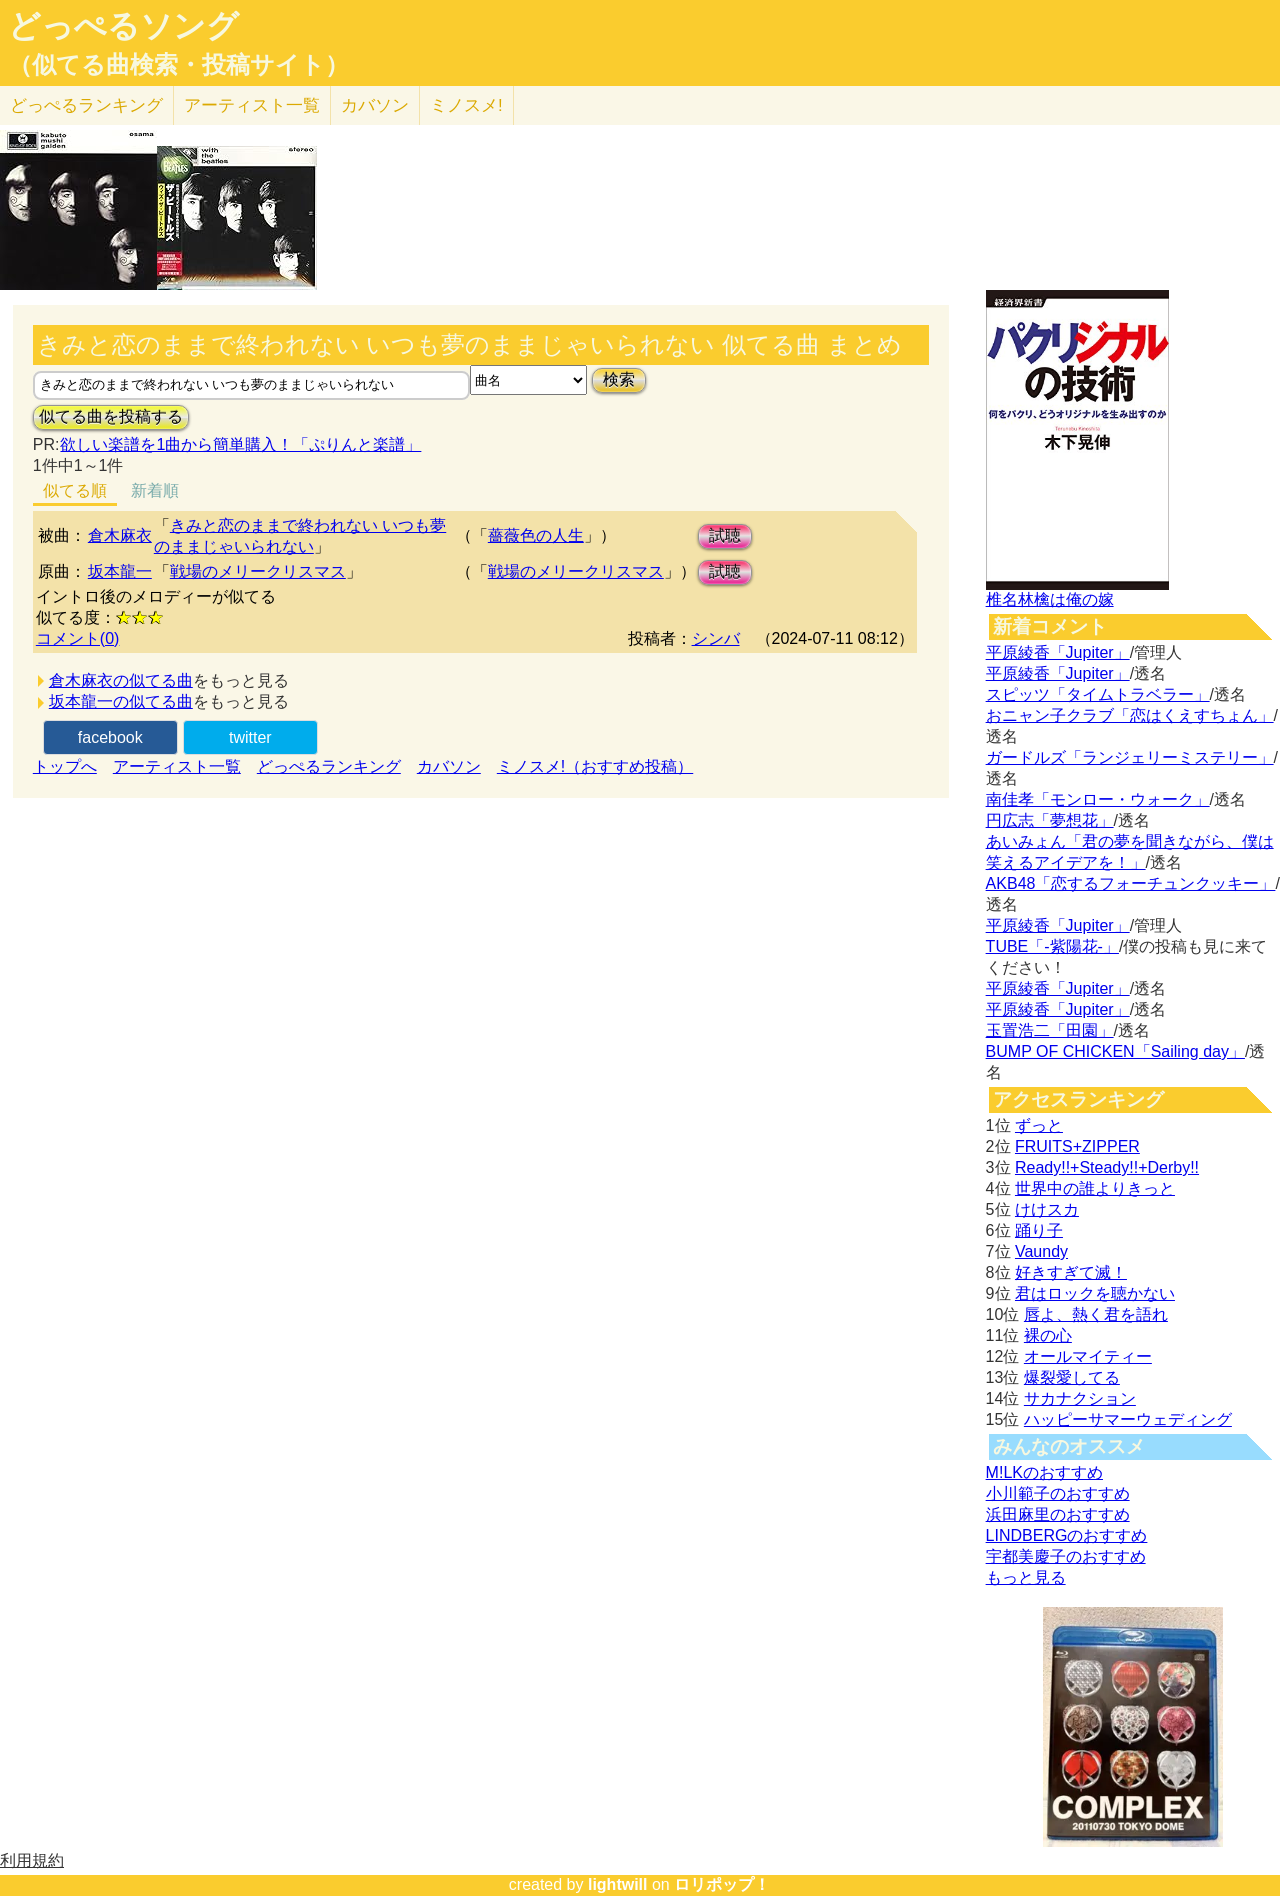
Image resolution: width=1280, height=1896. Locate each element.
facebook (110, 737)
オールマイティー (1088, 1356)
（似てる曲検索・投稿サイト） (178, 65)
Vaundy (1041, 1251)
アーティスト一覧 (177, 766)
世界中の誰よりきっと (1095, 1188)
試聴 (725, 535)
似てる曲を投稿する (111, 416)
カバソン (375, 105)
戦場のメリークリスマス (258, 571)
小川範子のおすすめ (1058, 1493)
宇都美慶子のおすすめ (1066, 1556)
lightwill (618, 1884)
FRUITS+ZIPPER (1077, 1146)
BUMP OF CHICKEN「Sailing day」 (1115, 1051)
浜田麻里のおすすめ (1058, 1514)
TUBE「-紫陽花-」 (1052, 946)
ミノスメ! (466, 105)
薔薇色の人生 (536, 535)
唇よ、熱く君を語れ (1096, 1314)
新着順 (155, 490)
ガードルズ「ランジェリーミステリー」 (1130, 757)
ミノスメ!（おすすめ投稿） (595, 766)
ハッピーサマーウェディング (1128, 1419)
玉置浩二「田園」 (1050, 1030)
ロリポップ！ (722, 1884)
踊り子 (1039, 1230)
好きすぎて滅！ (1071, 1272)
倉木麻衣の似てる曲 (121, 680)
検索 (619, 379)
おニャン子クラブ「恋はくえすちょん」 (1130, 715)
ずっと (1039, 1125)
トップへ (65, 766)
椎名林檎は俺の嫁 (1050, 599)
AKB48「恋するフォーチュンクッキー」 (1131, 883)
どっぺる (86, 105)
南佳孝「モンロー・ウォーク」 (1098, 799)
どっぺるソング (123, 26)
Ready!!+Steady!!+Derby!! (1107, 1167)
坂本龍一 (120, 571)
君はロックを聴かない (1095, 1293)
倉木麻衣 (120, 535)
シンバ (716, 638)
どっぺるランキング (329, 766)
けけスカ (1047, 1209)
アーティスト (252, 105)
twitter (250, 737)
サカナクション (1080, 1398)
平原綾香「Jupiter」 (1058, 652)
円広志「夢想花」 (1050, 820)
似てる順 (75, 490)
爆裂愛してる (1072, 1377)
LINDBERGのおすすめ (1067, 1535)
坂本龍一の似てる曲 (121, 701)
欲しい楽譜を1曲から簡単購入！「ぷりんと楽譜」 (240, 444)
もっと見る (1026, 1577)
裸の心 (1048, 1335)
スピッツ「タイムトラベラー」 (1098, 694)
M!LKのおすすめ (1044, 1472)
